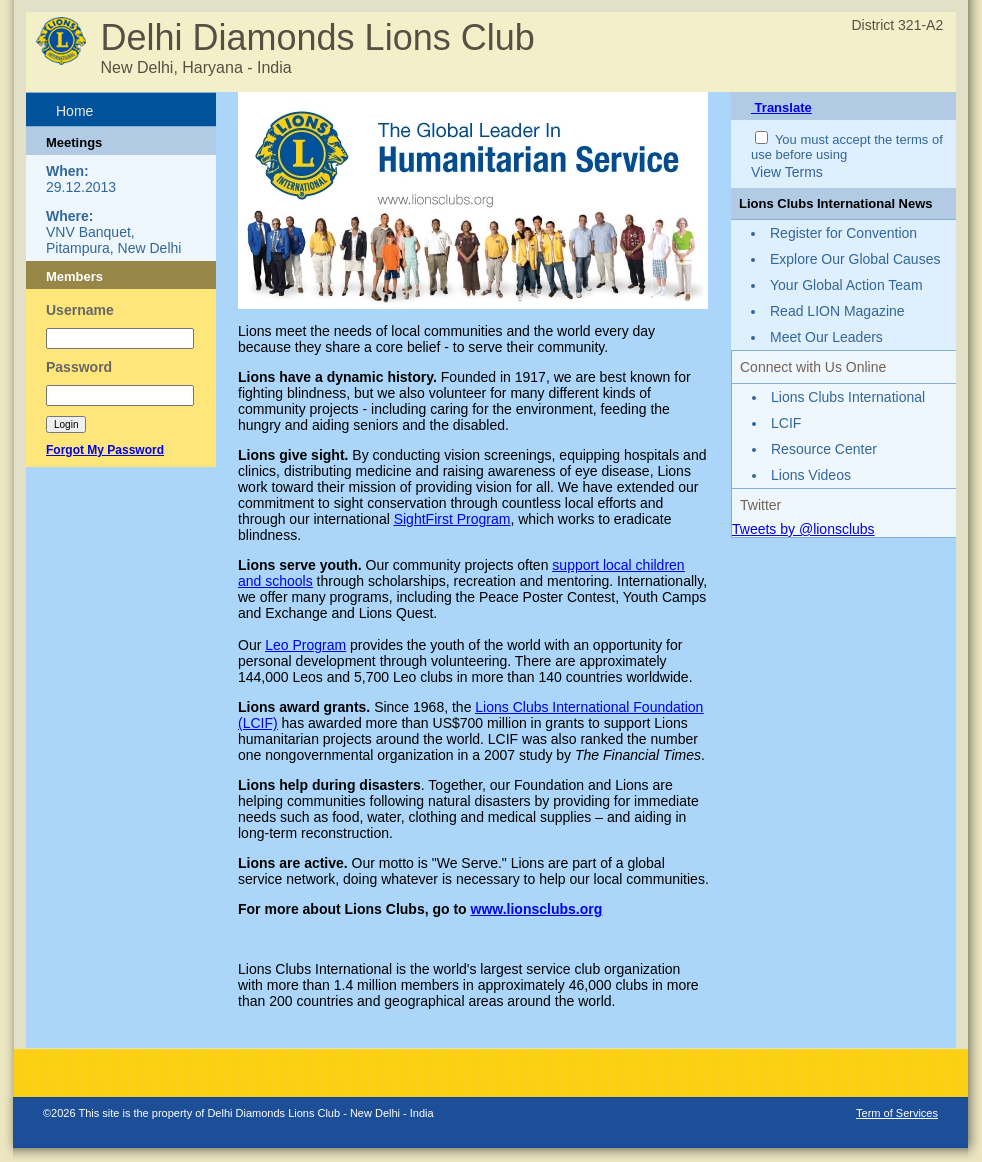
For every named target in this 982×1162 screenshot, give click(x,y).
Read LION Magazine (837, 311)
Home (74, 111)
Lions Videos (811, 475)
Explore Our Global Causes (855, 259)
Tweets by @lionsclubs (803, 529)
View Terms (787, 172)
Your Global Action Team (846, 285)
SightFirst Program (452, 519)
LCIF (786, 423)
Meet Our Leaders (826, 337)
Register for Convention (843, 233)
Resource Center (824, 449)
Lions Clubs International (848, 397)
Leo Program (305, 645)
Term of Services (897, 1113)
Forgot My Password (105, 450)
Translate (781, 107)
